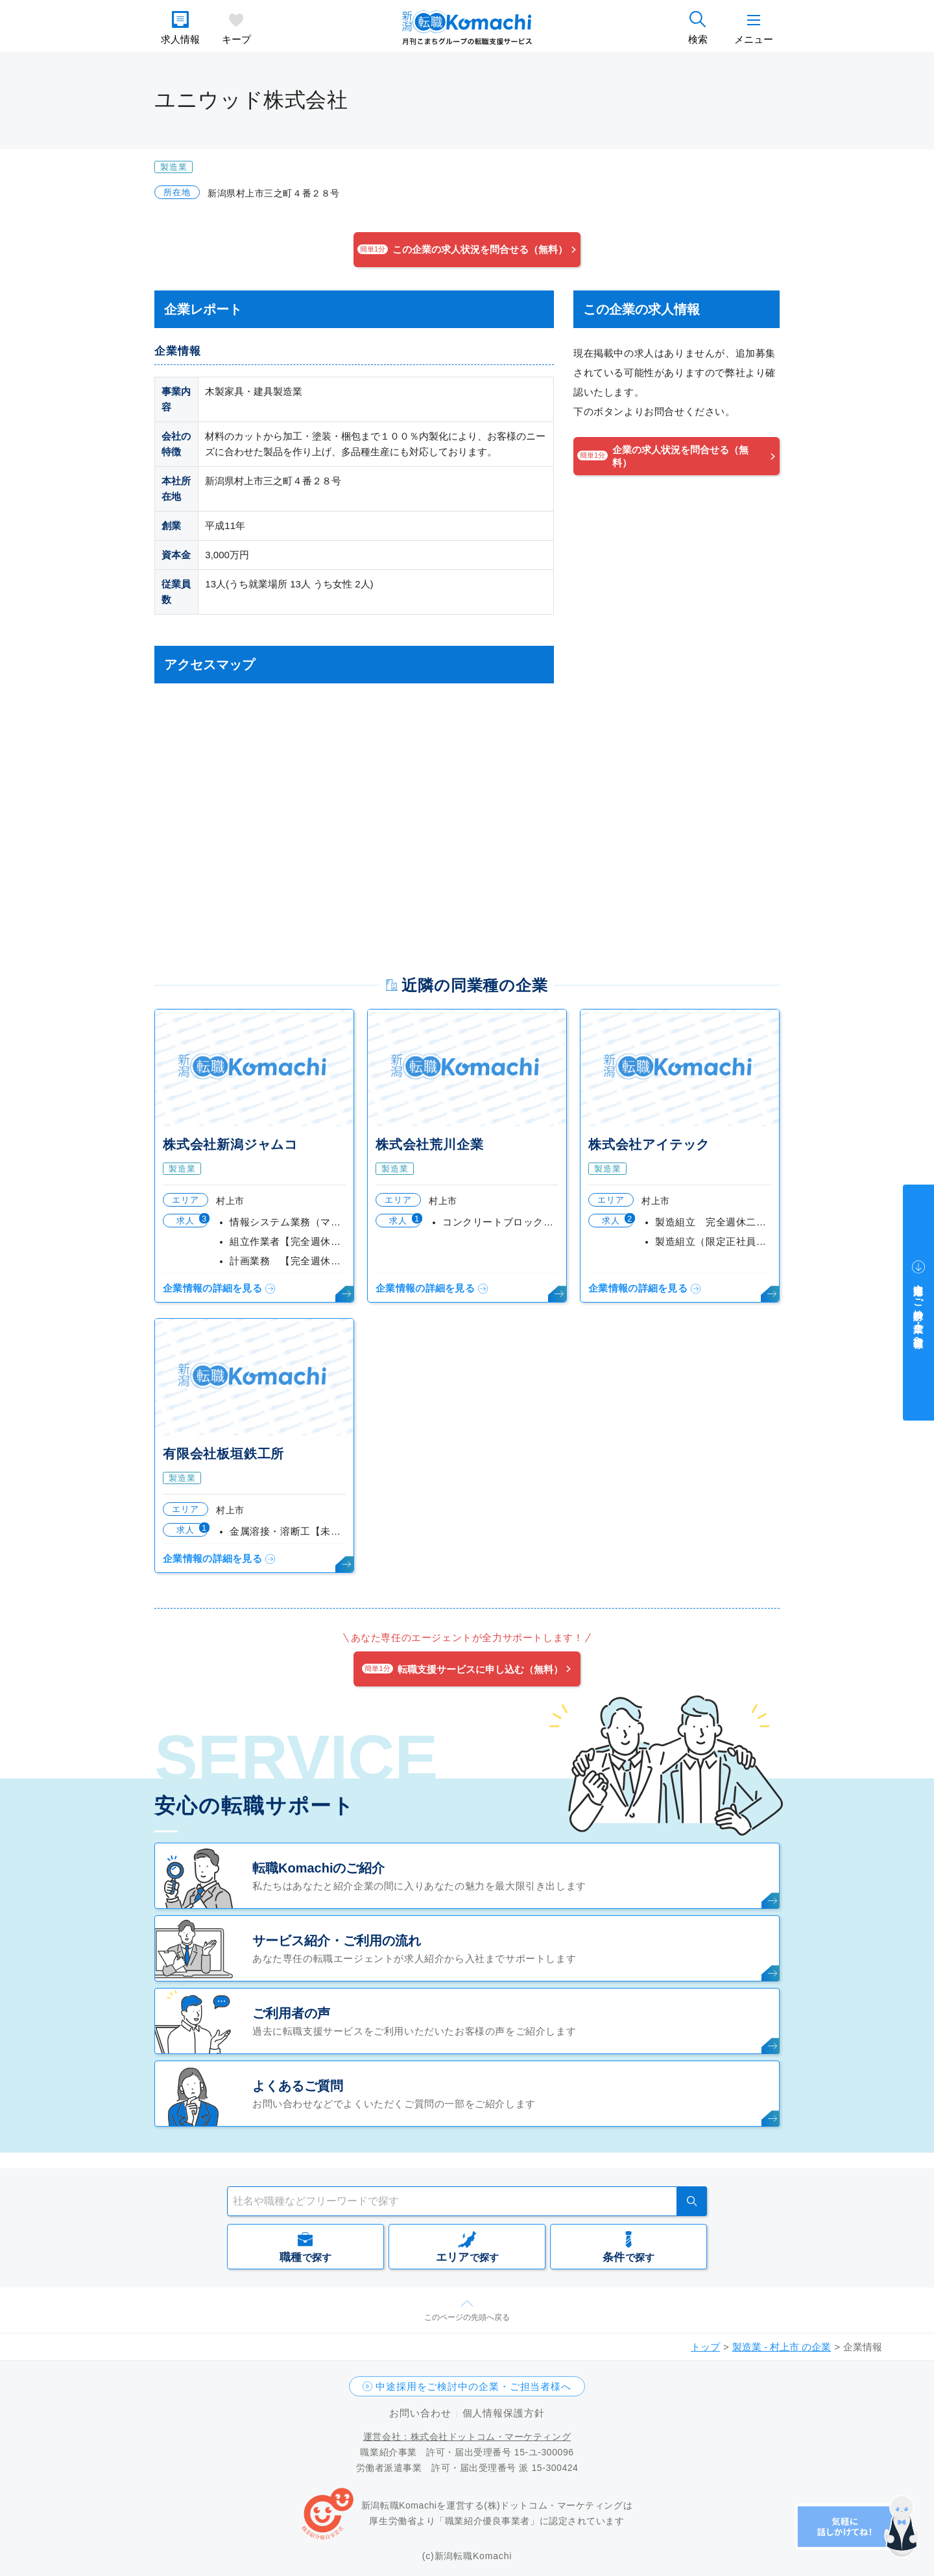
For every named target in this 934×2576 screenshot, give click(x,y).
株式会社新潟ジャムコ (230, 1144)
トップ (705, 2346)
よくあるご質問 (297, 2086)
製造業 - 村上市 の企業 (782, 2346)
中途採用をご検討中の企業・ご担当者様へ (473, 2386)
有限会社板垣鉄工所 (223, 1454)
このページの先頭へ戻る (467, 2317)
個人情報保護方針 (503, 2412)
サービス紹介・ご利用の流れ (336, 1940)
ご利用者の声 (291, 2013)
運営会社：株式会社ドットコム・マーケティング (467, 2436)
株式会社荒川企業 (429, 1144)
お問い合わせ (420, 2412)
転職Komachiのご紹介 (318, 1868)
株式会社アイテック (649, 1144)
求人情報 (180, 39)
